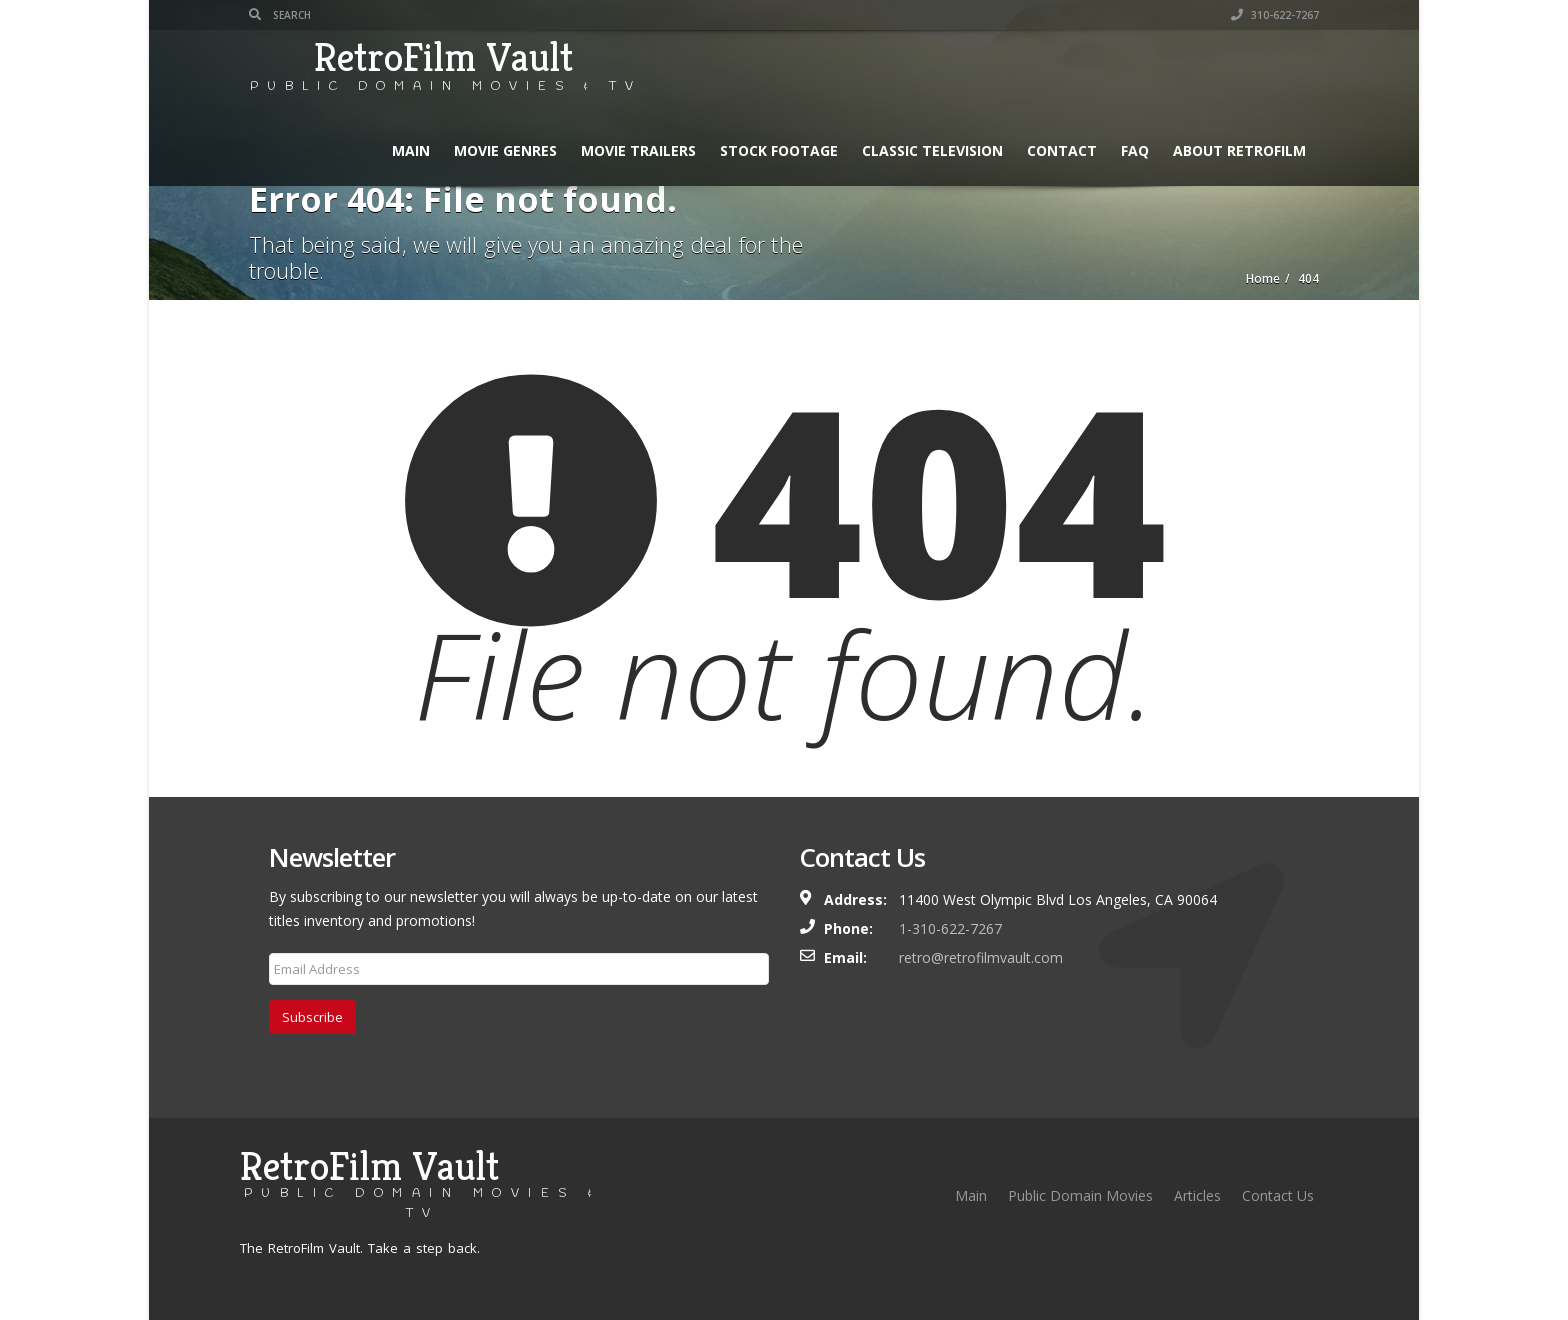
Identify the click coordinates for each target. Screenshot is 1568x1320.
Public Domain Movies (1080, 1195)
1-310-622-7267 (950, 928)
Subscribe (312, 1017)
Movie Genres (505, 150)
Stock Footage (779, 150)
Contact (1062, 150)
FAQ (1135, 150)
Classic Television (932, 150)
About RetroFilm (1239, 150)
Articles (1197, 1195)
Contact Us (1278, 1195)
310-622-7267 (1275, 15)
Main (411, 150)
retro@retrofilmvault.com (981, 957)
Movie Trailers (638, 150)
